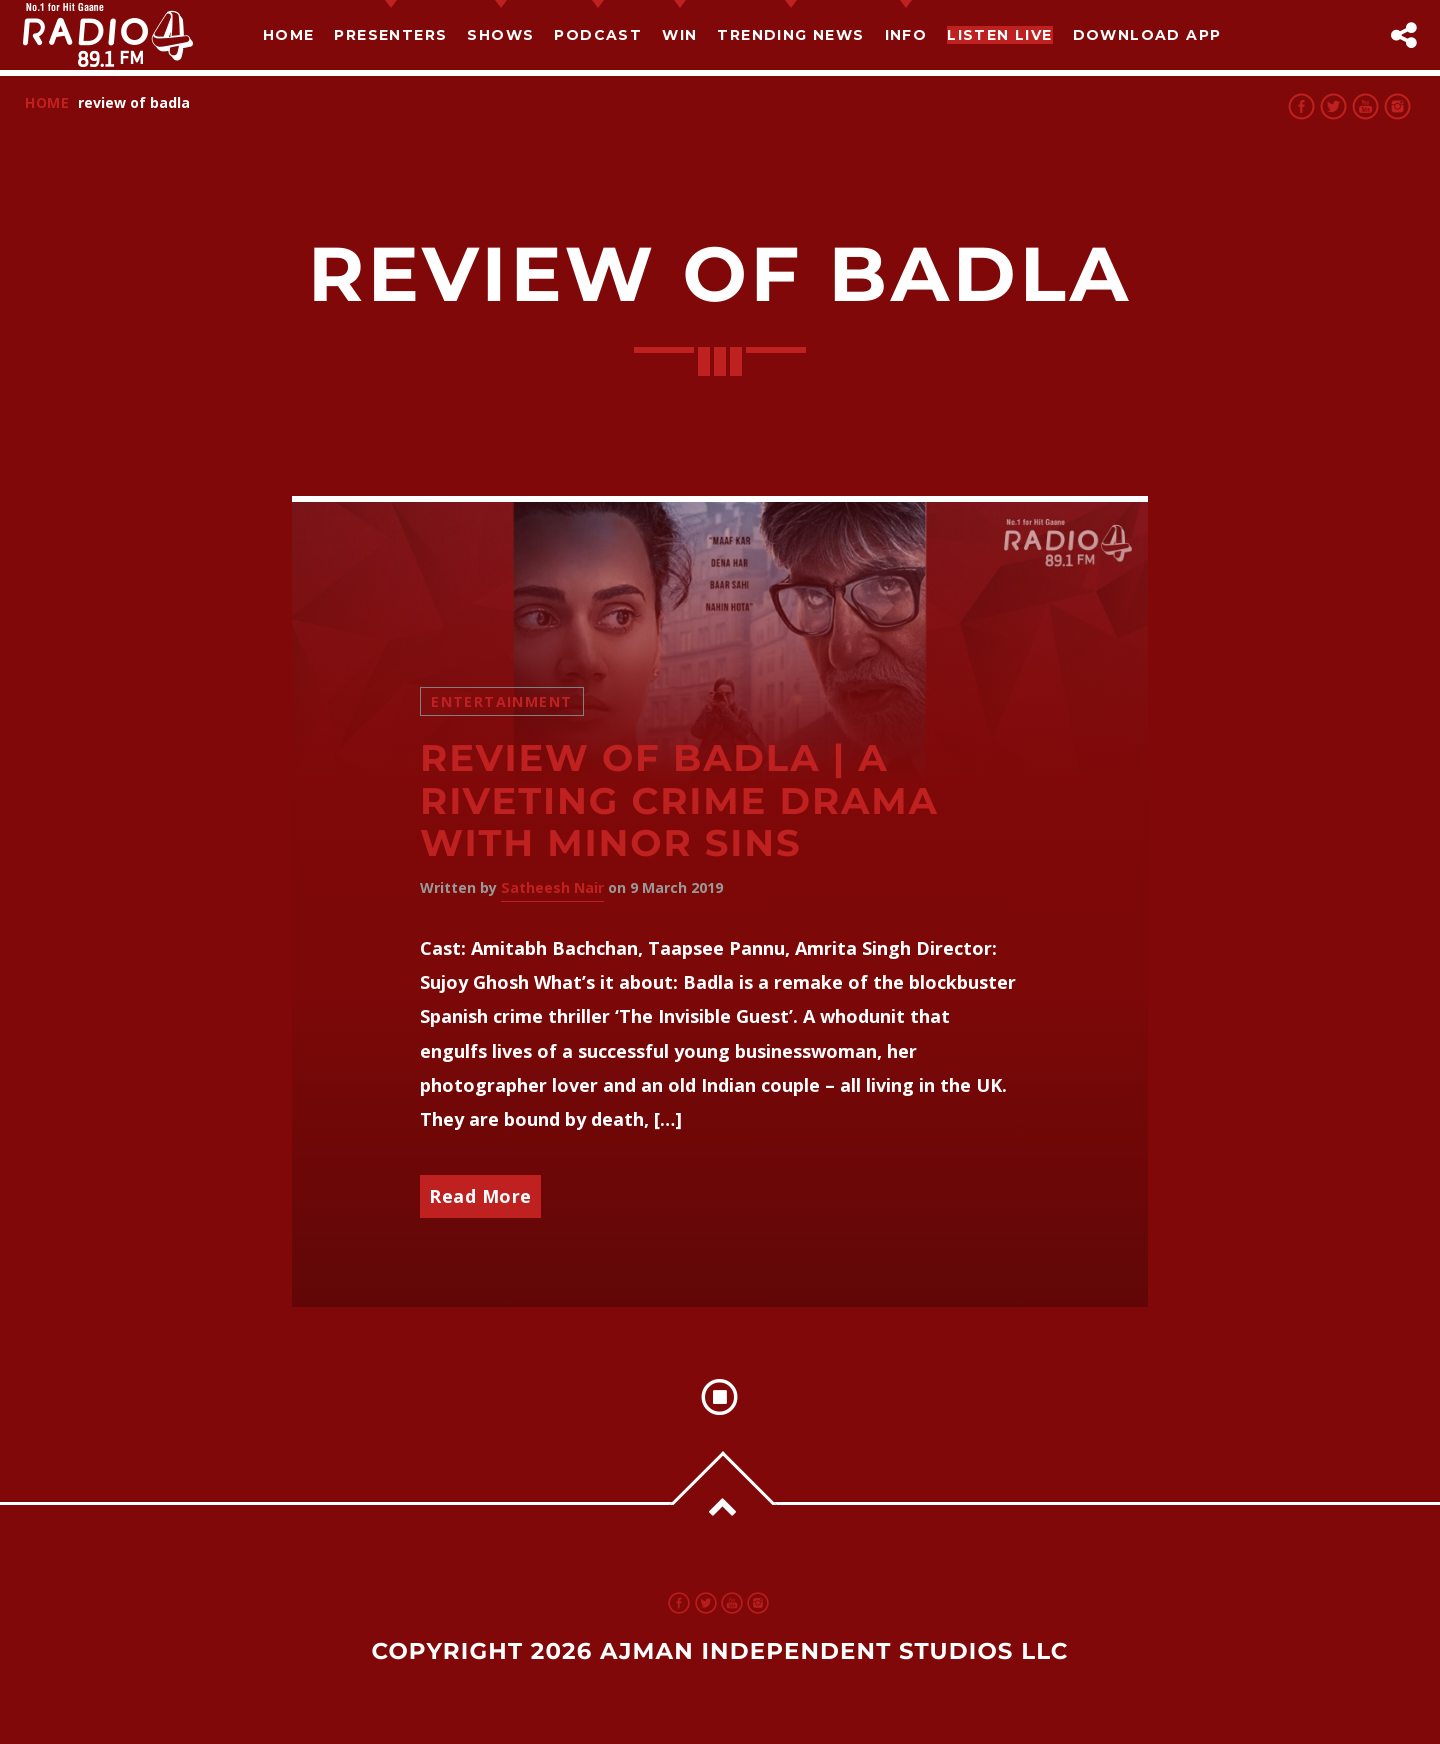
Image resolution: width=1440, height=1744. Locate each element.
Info (906, 35)
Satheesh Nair (552, 887)
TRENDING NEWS (790, 35)
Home (289, 35)
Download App (1147, 35)
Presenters (390, 35)
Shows (500, 35)
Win (679, 35)
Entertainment (501, 701)
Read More (480, 1196)
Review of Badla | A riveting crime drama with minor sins (679, 801)
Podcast (598, 35)
